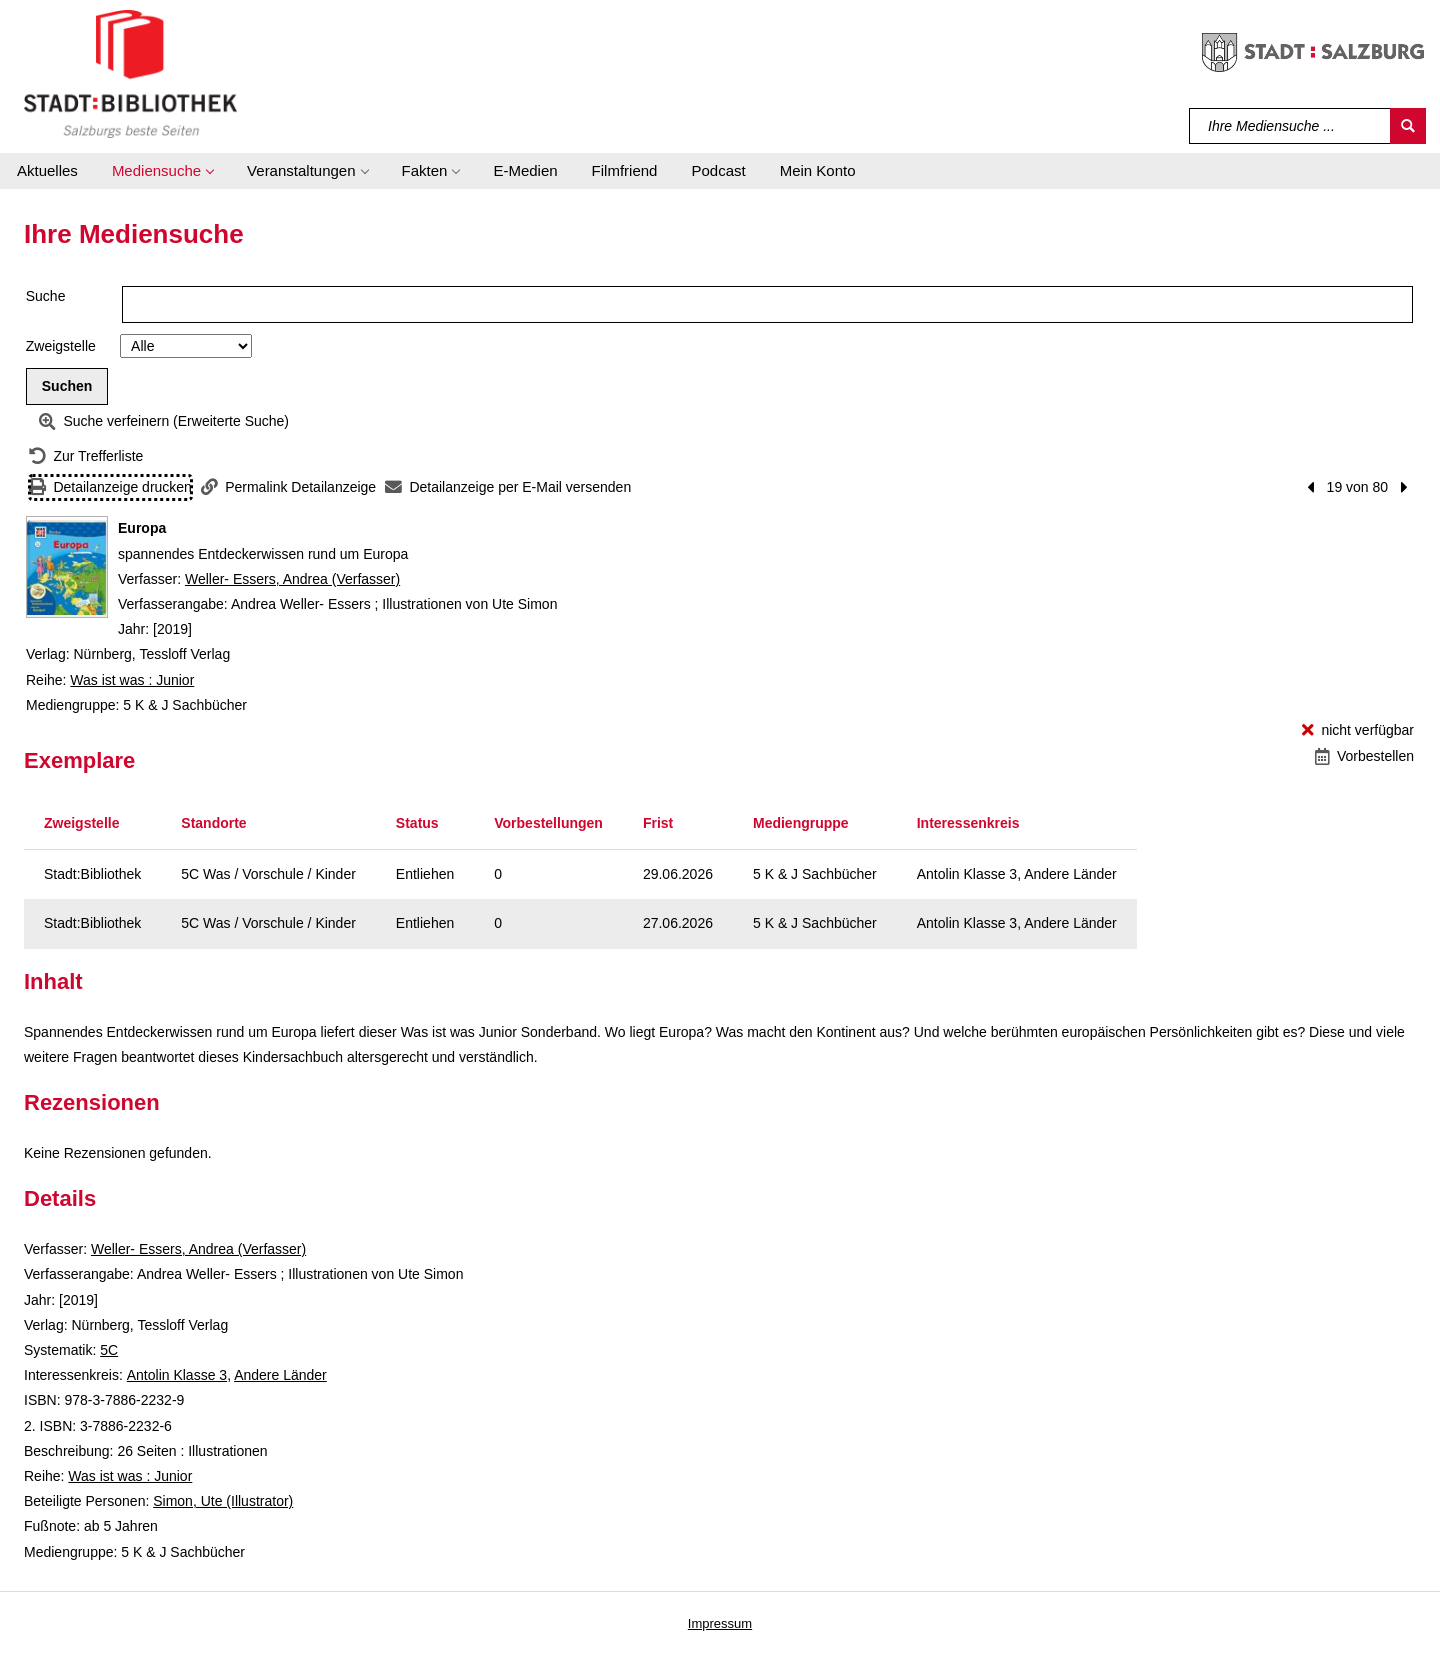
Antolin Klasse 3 (177, 1375)
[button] (162, 171)
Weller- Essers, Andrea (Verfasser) (292, 579)
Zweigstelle (61, 346)
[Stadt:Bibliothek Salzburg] (130, 73)
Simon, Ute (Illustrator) (223, 1501)
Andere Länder (280, 1375)
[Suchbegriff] (1290, 126)
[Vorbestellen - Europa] (1364, 756)
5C (109, 1350)
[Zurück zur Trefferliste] (86, 456)
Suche (46, 296)
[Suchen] (1408, 126)
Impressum (720, 1623)
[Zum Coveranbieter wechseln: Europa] (67, 567)
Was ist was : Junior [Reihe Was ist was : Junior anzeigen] (132, 680)
